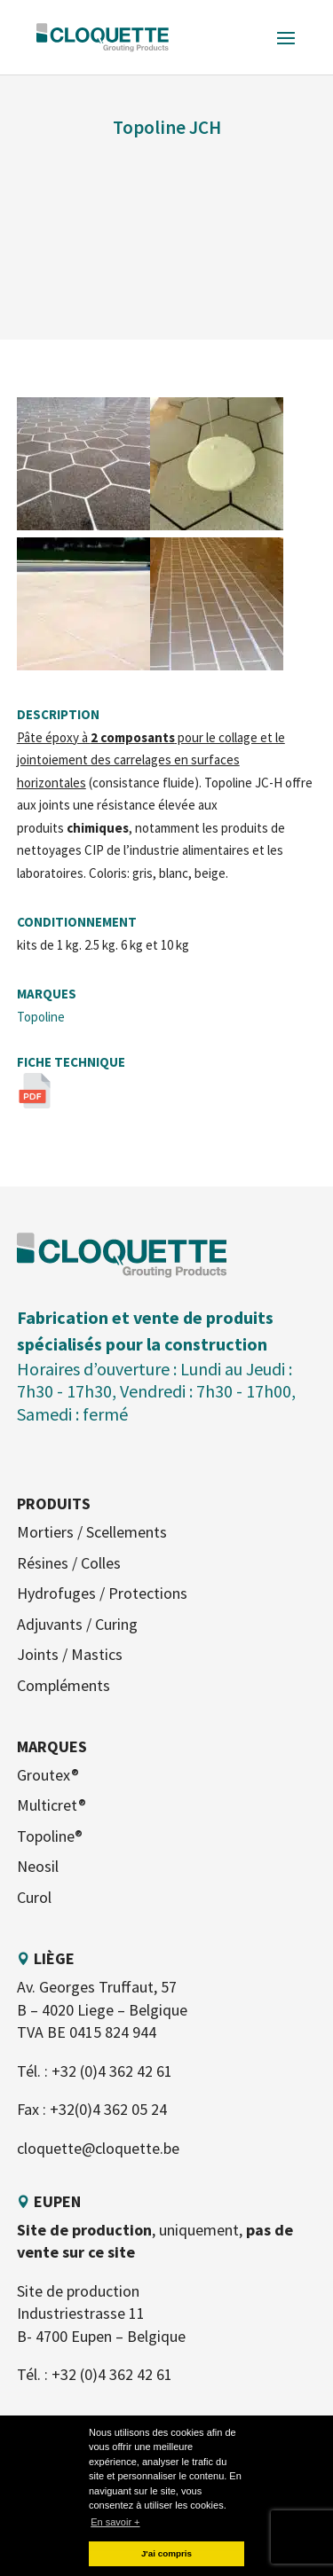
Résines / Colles (69, 1563)
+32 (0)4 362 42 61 (112, 2071)
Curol (34, 1897)
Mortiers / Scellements (92, 1532)
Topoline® (50, 1836)
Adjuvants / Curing (77, 1624)
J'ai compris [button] (166, 2553)
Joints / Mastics (70, 1654)
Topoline (41, 1016)
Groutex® (48, 1775)
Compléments (63, 1685)
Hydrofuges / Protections (102, 1593)
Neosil (38, 1866)
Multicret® (51, 1805)
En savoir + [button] (115, 2522)
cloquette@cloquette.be (98, 2148)
